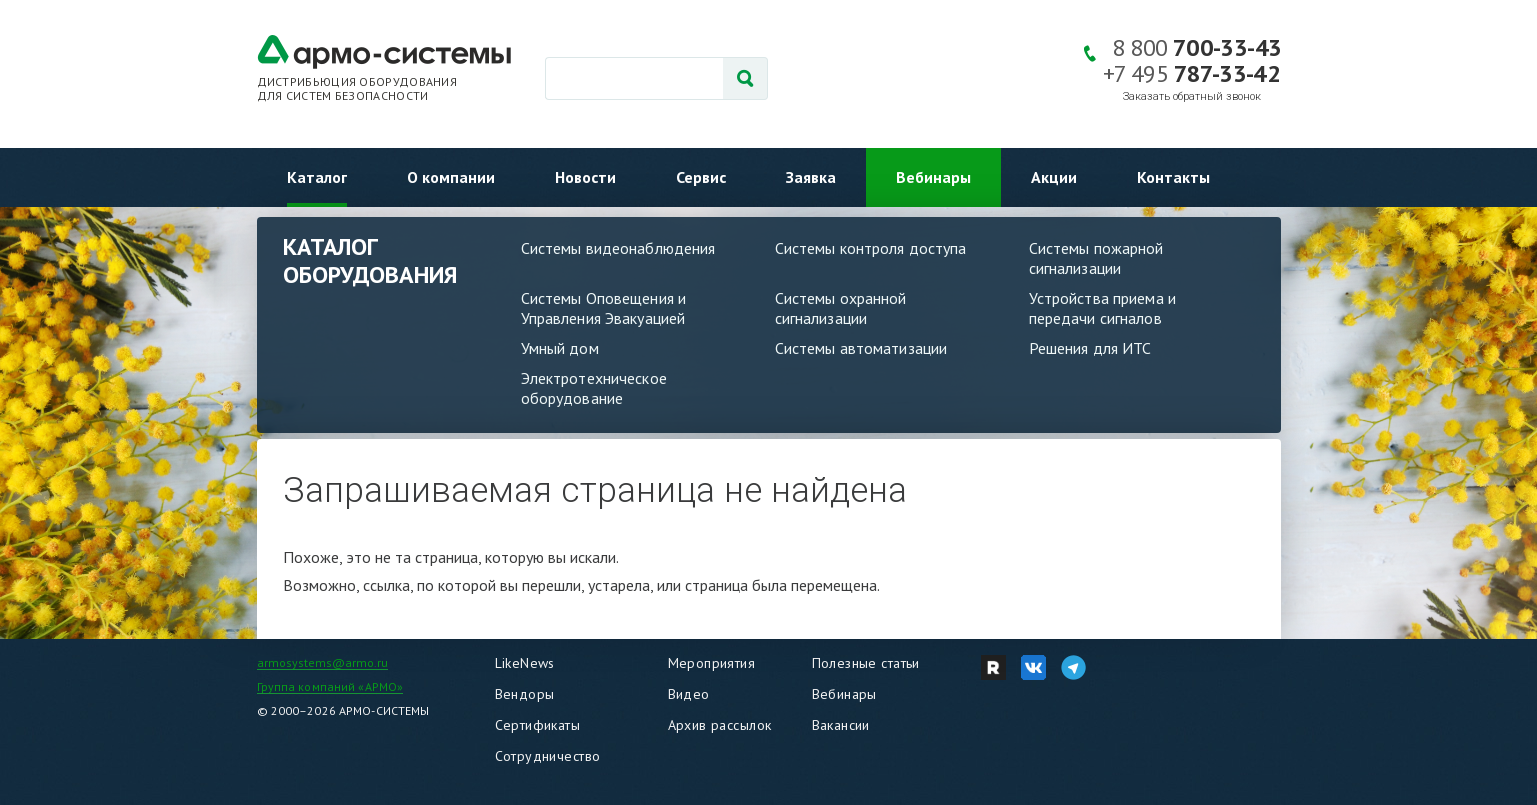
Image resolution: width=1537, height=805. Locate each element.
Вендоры (525, 694)
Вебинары (933, 177)
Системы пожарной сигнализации (1096, 258)
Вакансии (841, 725)
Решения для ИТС (1090, 348)
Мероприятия (712, 663)
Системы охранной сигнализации (841, 308)
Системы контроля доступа (871, 248)
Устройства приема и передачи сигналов (1102, 308)
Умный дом (560, 348)
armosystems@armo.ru (322, 662)
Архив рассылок (720, 725)
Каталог (317, 177)
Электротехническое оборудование (594, 388)
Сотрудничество (548, 756)
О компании (451, 177)
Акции (1054, 177)
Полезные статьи (866, 663)
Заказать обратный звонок (1192, 96)
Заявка (811, 177)
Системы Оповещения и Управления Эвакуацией (604, 308)
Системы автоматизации (861, 348)
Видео (689, 694)
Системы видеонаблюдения (618, 248)
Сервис (701, 177)
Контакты (1173, 177)
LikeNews (525, 663)
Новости (585, 177)
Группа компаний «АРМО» (330, 686)
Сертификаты (538, 725)
